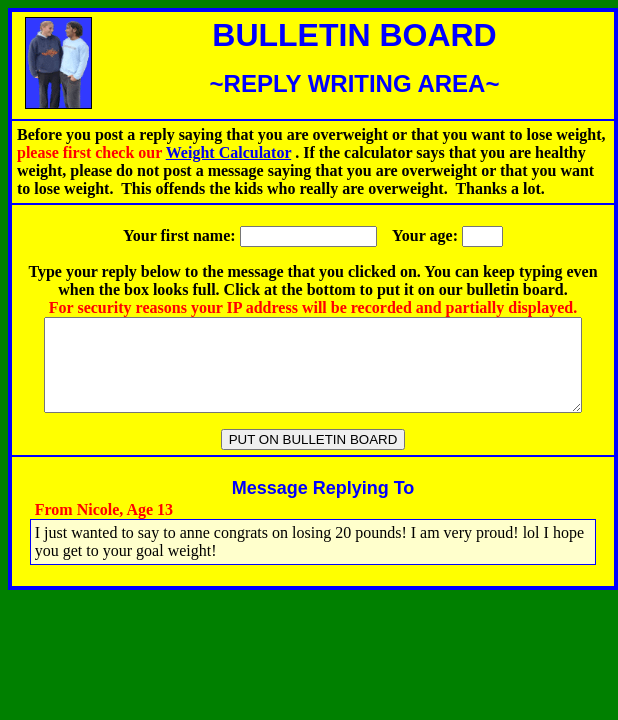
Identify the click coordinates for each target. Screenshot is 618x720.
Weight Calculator (228, 152)
